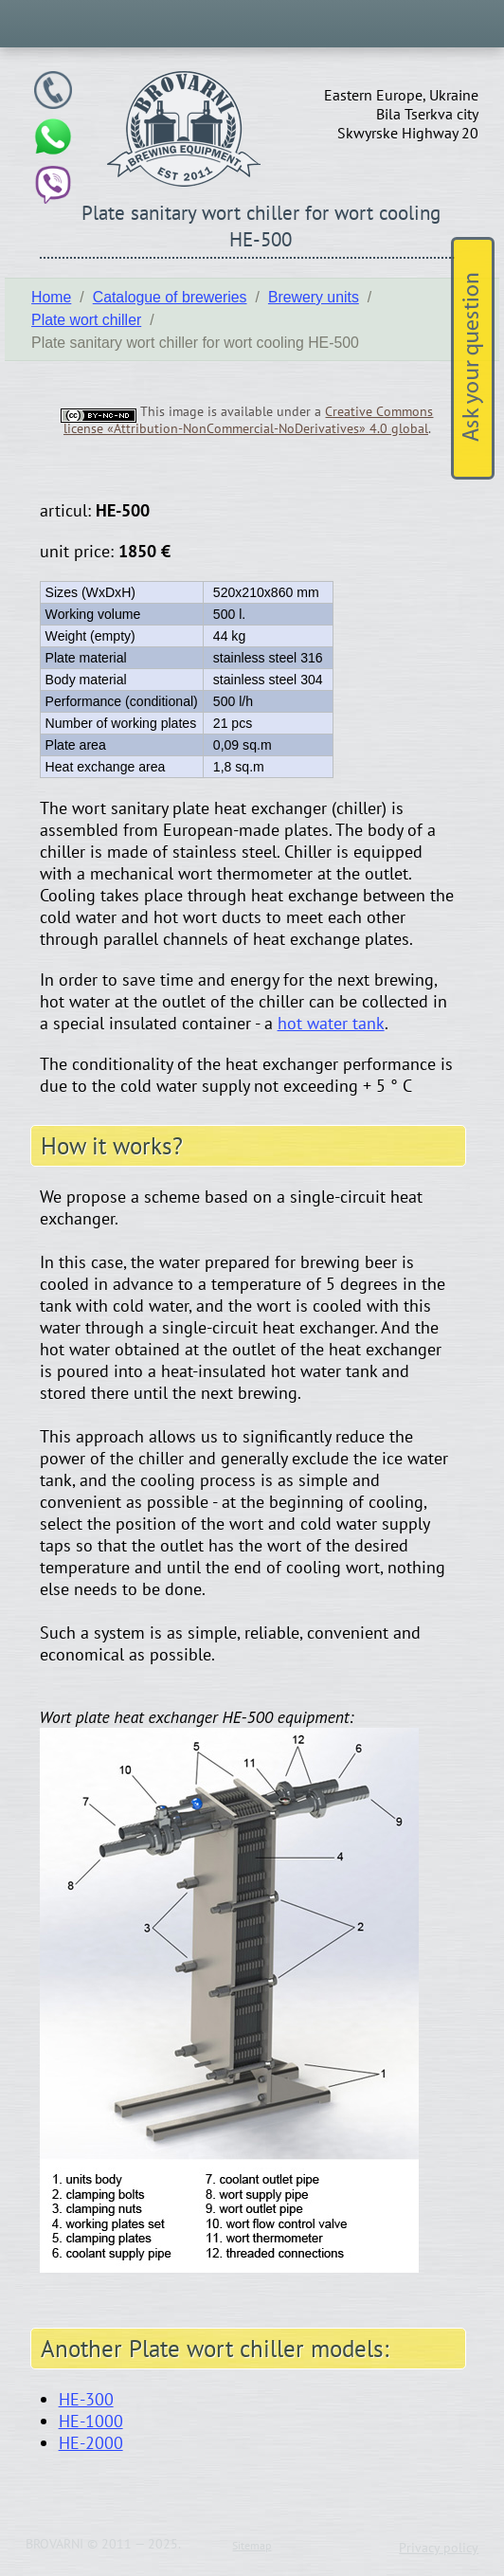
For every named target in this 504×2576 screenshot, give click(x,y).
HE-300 (86, 2399)
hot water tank (331, 1023)
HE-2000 (91, 2443)
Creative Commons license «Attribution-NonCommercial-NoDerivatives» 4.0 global (248, 420)
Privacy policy (438, 2547)
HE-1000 (91, 2421)
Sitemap (251, 2545)
